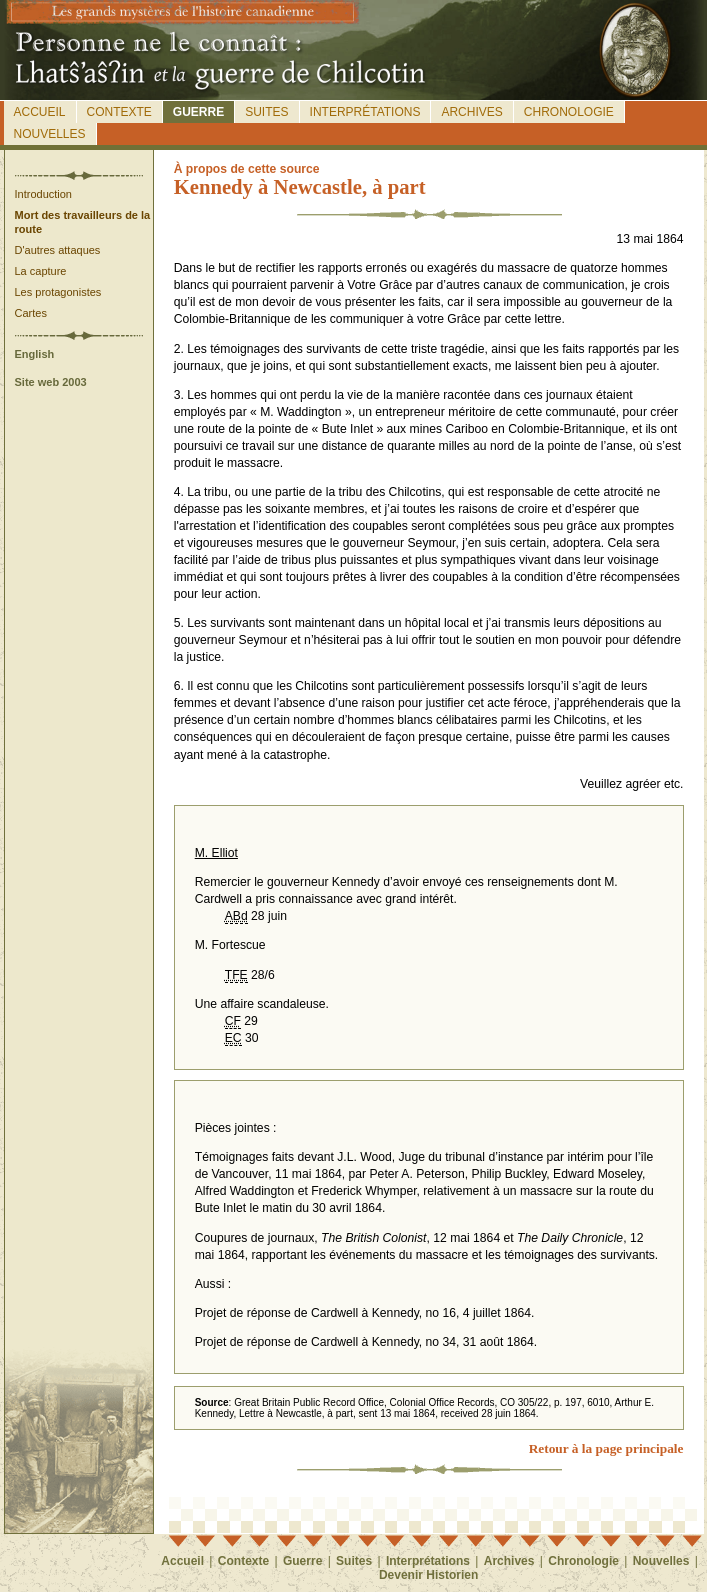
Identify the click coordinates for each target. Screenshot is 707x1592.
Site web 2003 (51, 382)
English (35, 354)
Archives (471, 112)
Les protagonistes (58, 292)
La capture (41, 271)
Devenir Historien (428, 1575)
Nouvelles (50, 134)
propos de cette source (247, 169)
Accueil (40, 112)
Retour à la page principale (606, 1448)
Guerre (198, 112)
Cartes (31, 313)
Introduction (43, 194)
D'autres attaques (58, 250)
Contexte (119, 112)
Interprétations (365, 112)
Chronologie (569, 112)
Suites (266, 112)
